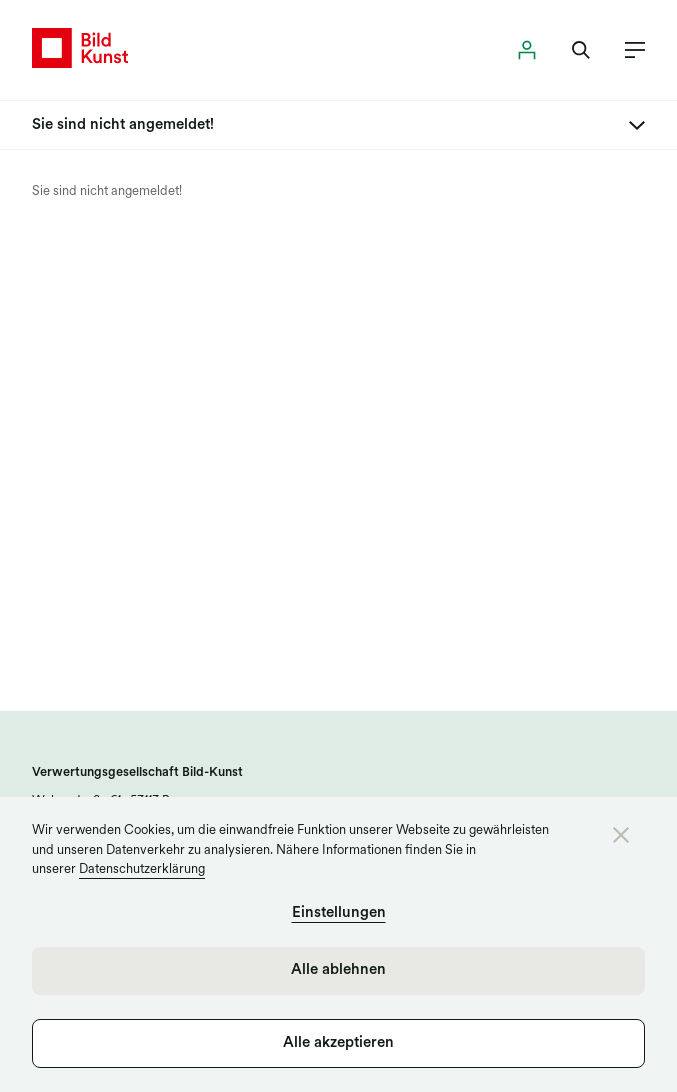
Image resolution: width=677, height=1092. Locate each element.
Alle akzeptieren (338, 1043)
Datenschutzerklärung (142, 869)
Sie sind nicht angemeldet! (107, 191)
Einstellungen (339, 913)
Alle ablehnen (338, 970)
